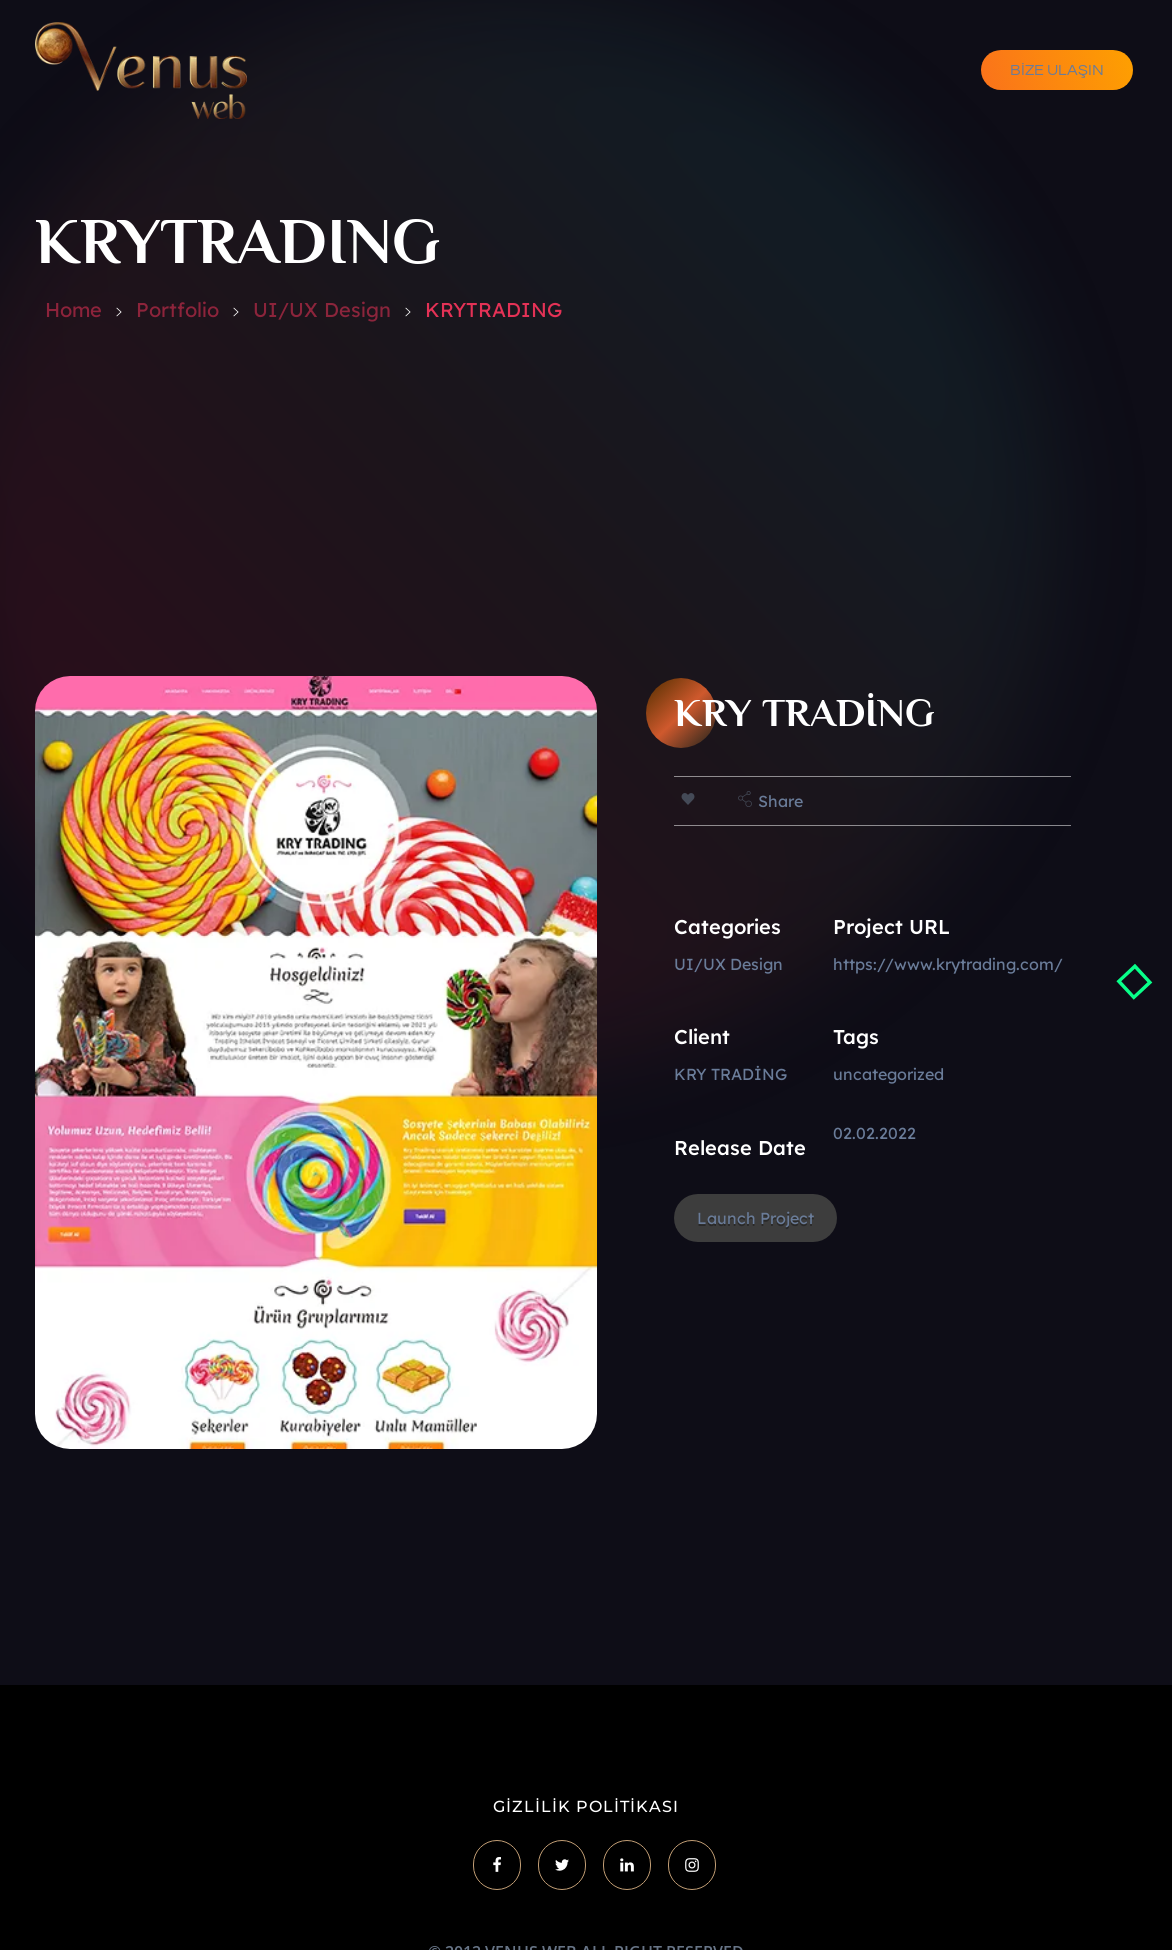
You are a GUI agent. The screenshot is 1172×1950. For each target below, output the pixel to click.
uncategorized (888, 1074)
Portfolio (177, 309)
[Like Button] (688, 799)
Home (73, 309)
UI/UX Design (322, 309)
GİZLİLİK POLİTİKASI (586, 1806)
